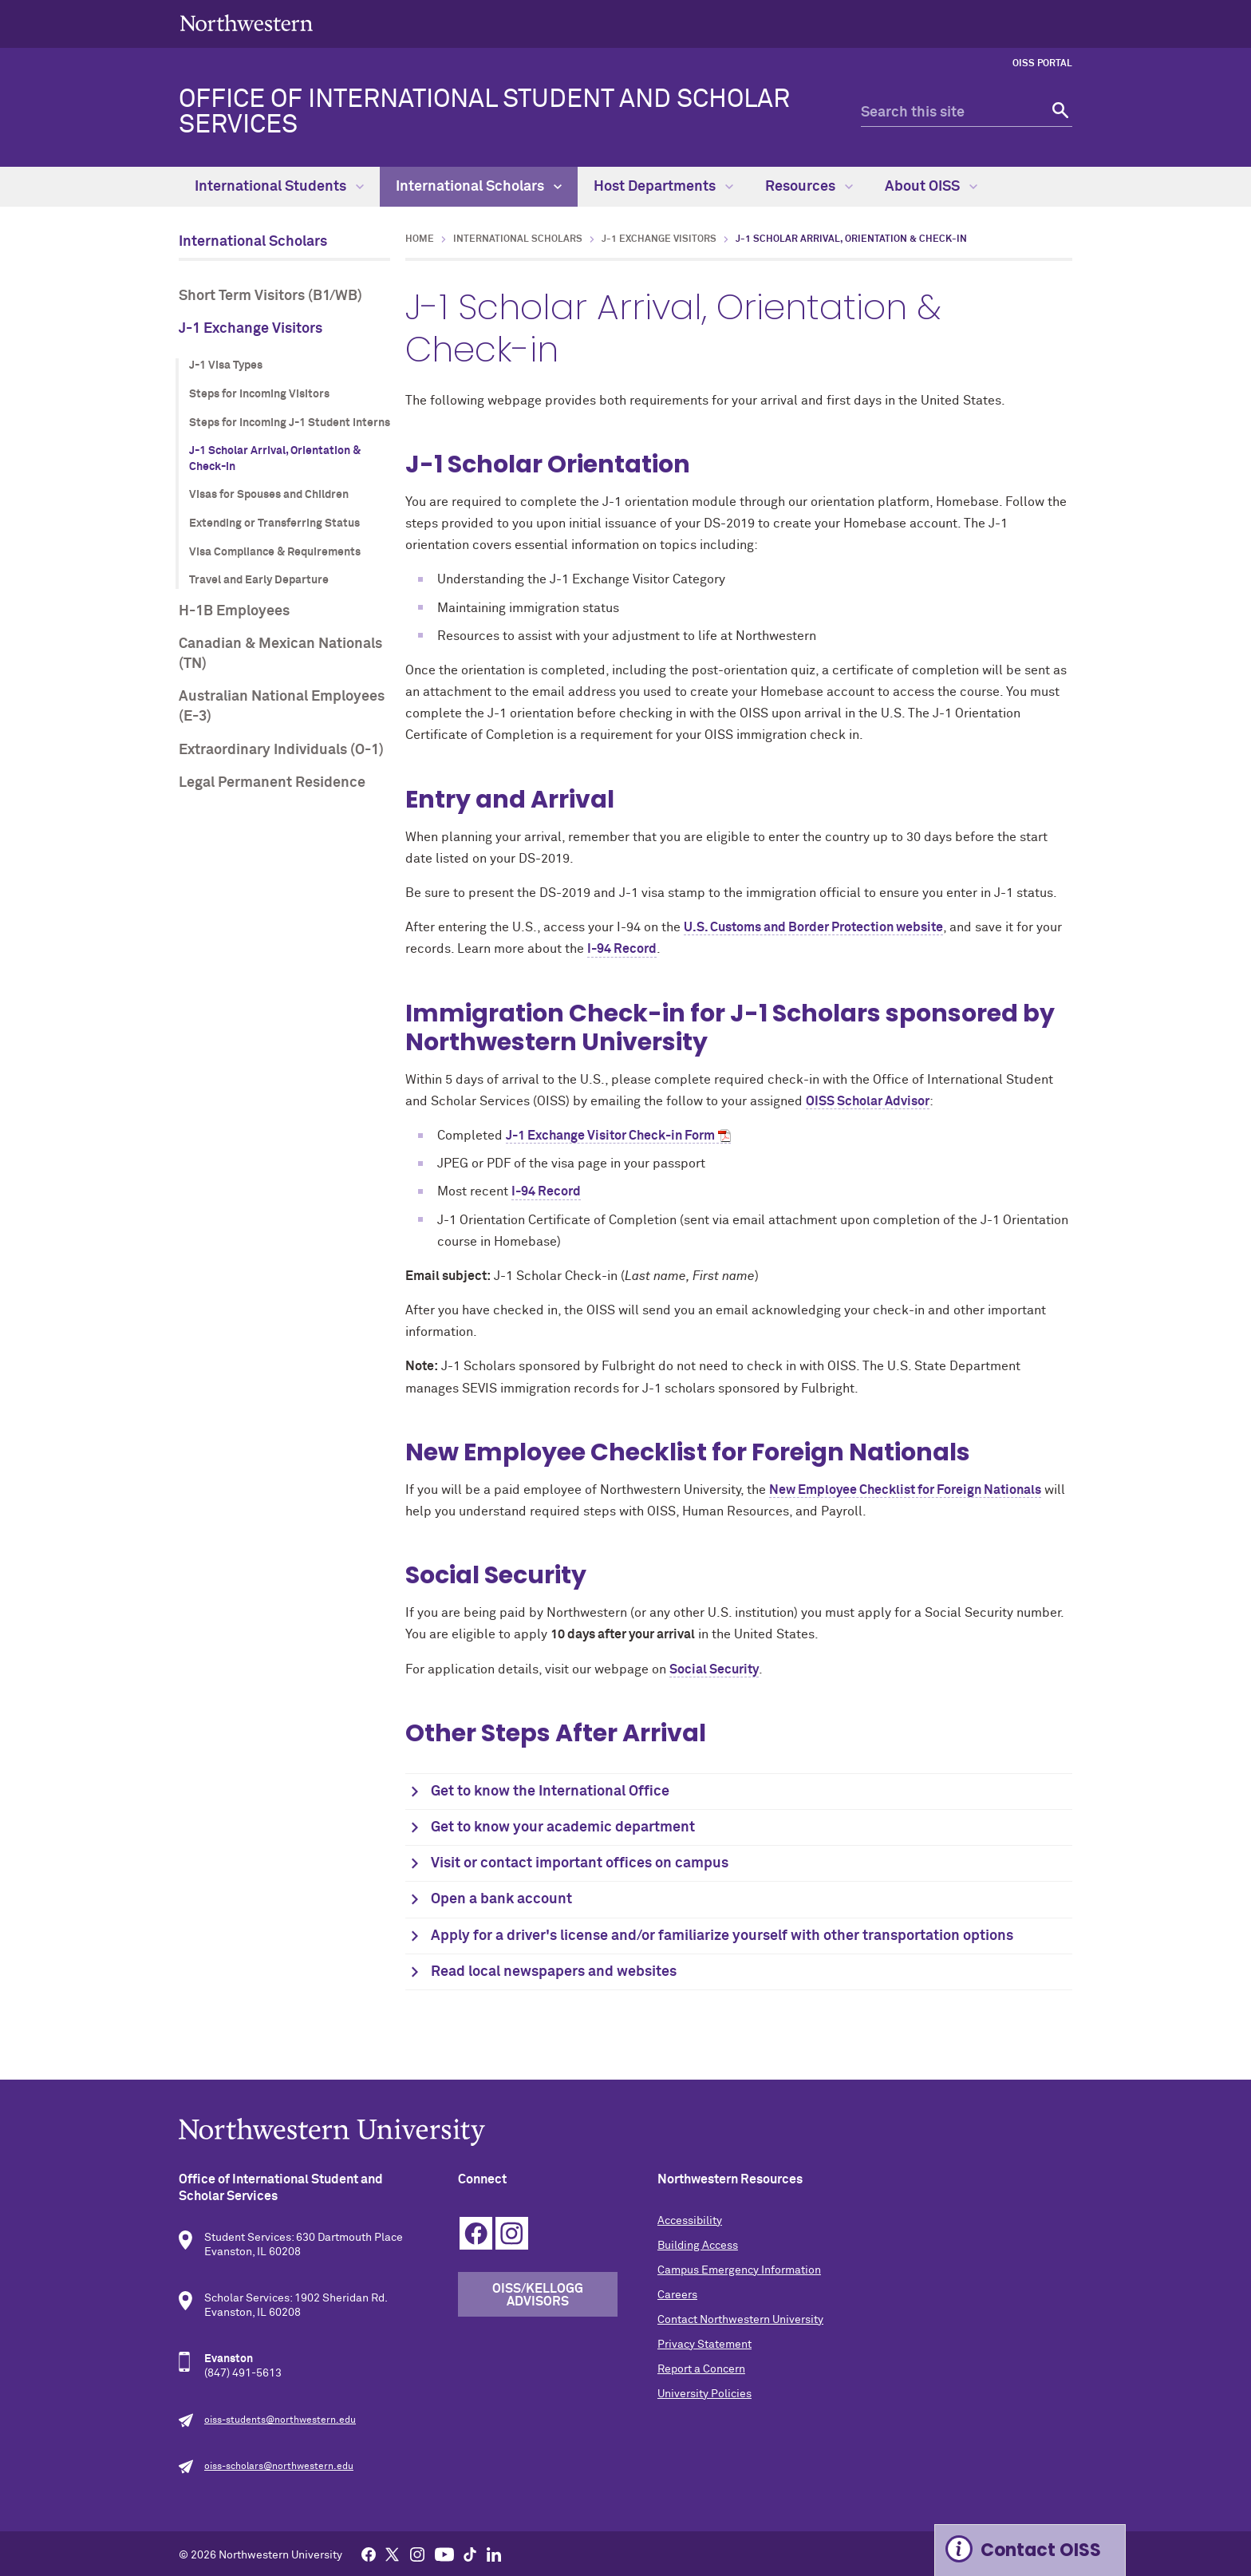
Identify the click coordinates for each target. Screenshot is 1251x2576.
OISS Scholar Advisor (867, 1101)
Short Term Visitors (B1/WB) (270, 296)
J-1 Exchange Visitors (250, 329)
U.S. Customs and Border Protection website (813, 927)
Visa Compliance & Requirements (275, 552)
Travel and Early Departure (259, 580)
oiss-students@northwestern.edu (280, 2420)
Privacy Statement (704, 2344)
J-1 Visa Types (225, 365)
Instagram (511, 2233)
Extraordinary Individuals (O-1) (281, 750)
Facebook (476, 2233)
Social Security (714, 1669)
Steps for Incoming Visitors (259, 394)
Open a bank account (501, 1899)
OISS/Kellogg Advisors (537, 2295)
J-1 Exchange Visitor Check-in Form (610, 1135)
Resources (809, 187)
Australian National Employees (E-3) (282, 706)
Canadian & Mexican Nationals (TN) (280, 654)
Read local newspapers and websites (554, 1972)
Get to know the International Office (550, 1791)
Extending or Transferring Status (274, 523)
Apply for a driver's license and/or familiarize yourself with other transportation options (722, 1936)
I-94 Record (622, 948)
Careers (677, 2295)
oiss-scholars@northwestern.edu (278, 2466)
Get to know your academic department (563, 1827)
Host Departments (663, 187)
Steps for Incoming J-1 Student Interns (289, 423)
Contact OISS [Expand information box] (1041, 2550)
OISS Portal (1042, 64)
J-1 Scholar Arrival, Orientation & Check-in (275, 458)
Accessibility (689, 2220)
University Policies (704, 2394)
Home (419, 239)
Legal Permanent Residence (272, 783)
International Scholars (479, 187)
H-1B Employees (234, 611)
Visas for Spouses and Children (269, 494)
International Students (279, 187)
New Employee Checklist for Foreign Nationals (905, 1490)
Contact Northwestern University (740, 2319)
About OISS (931, 187)
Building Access (697, 2245)
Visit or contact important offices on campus (579, 1863)
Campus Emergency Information (739, 2270)
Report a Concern (701, 2369)
